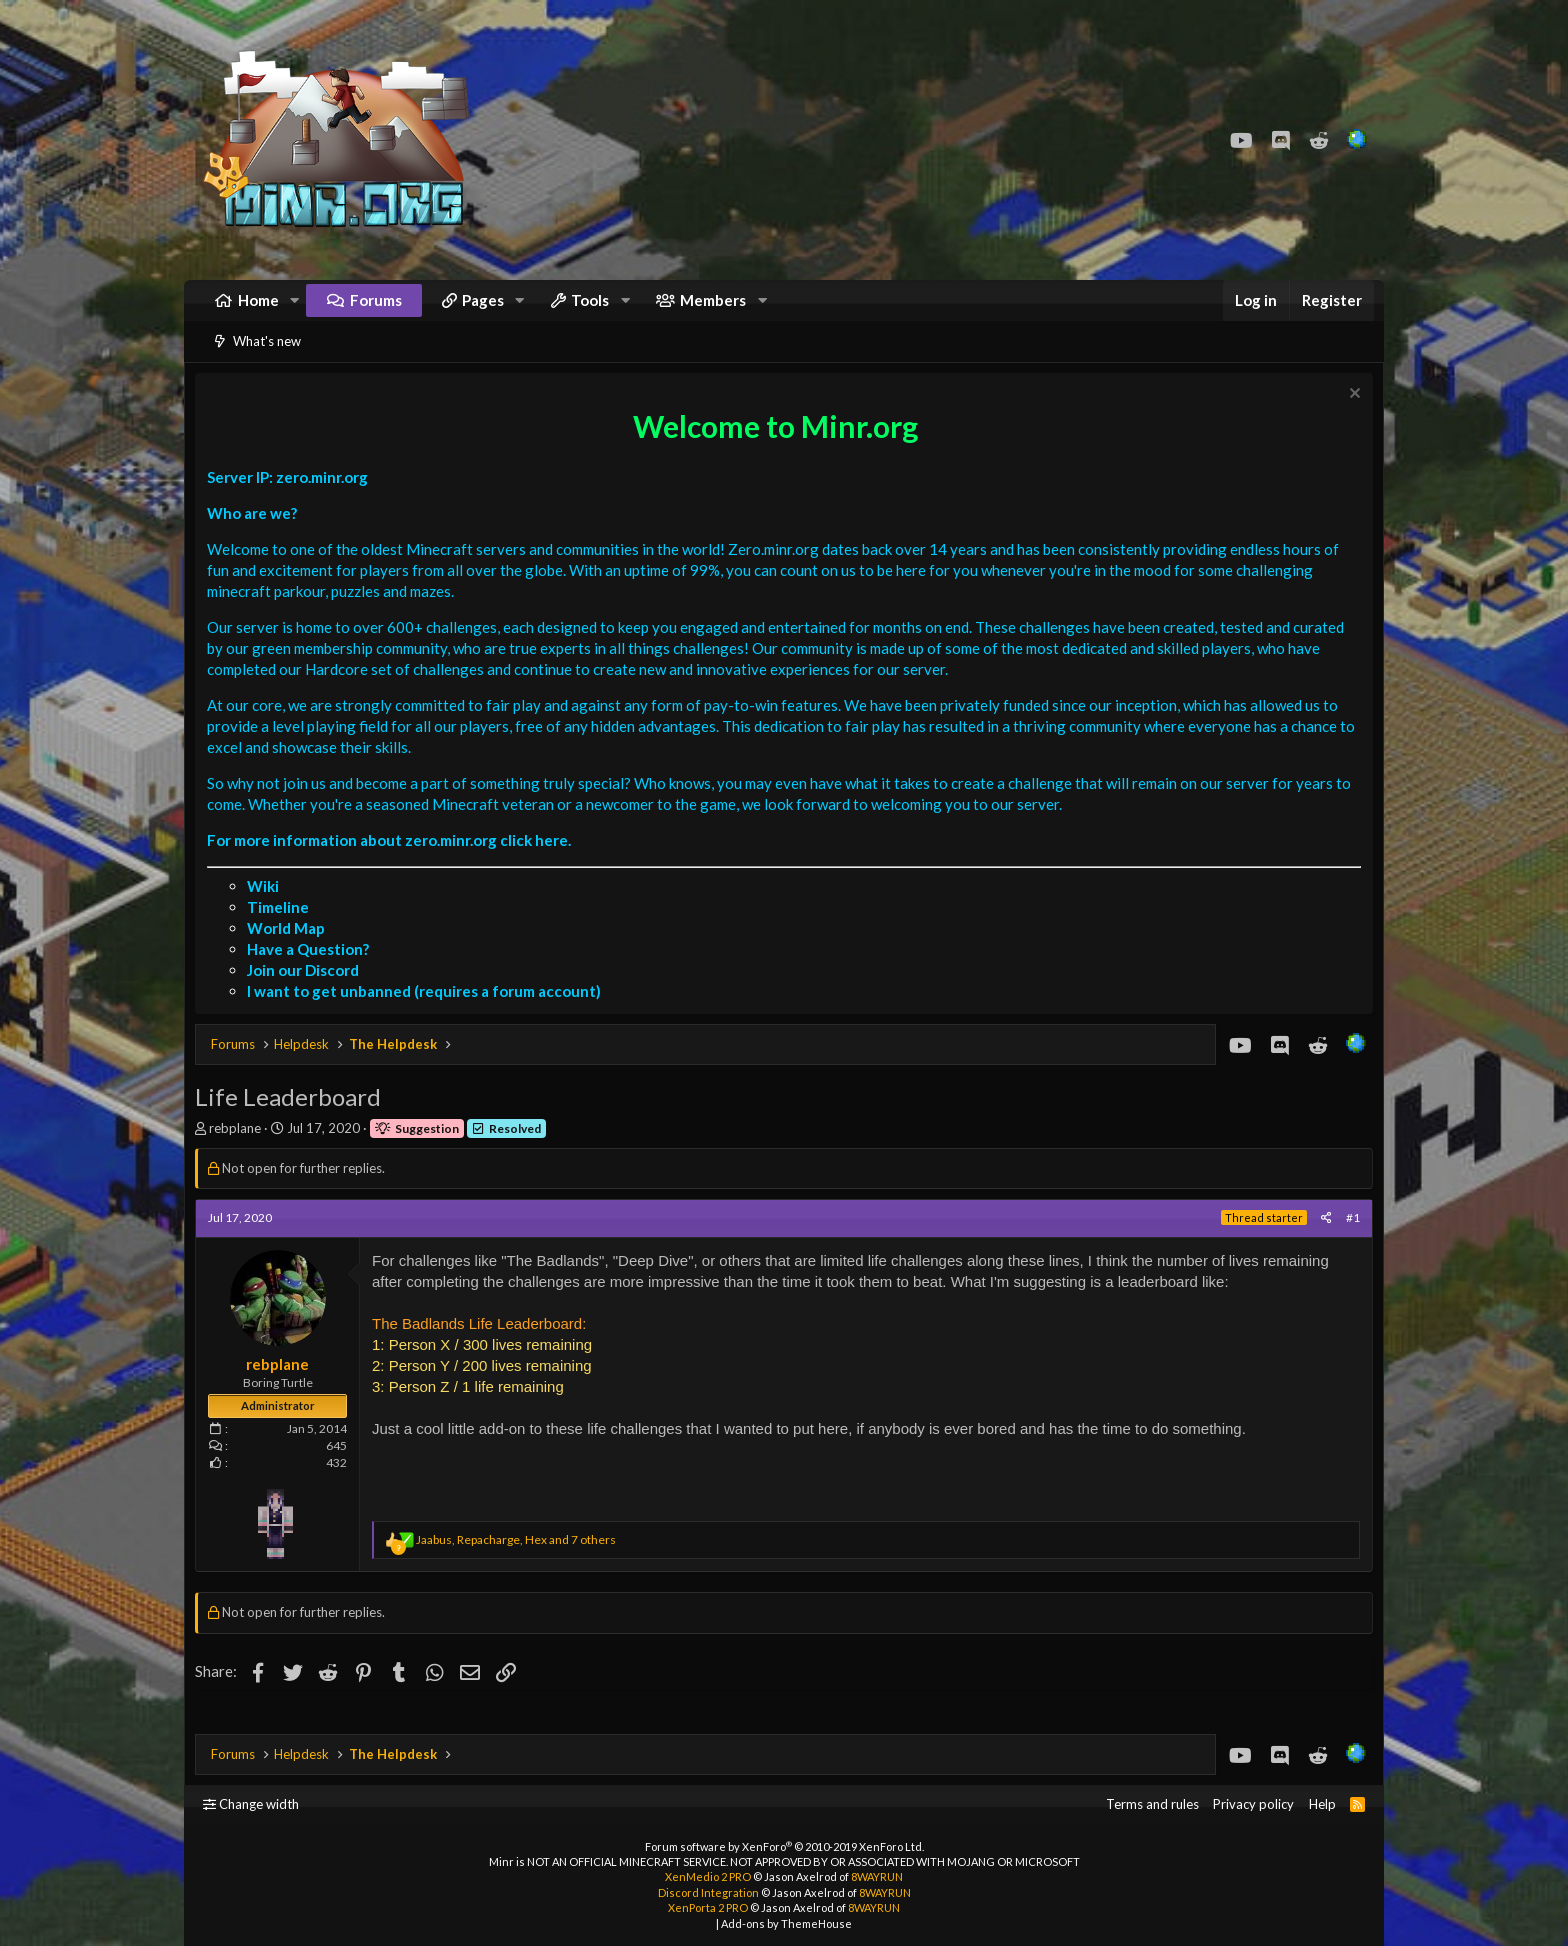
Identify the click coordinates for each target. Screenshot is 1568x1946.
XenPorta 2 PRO (708, 1907)
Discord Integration (708, 1892)
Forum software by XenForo (784, 1846)
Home (258, 310)
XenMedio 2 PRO (708, 1876)
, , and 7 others (521, 1564)
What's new (267, 361)
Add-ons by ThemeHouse (786, 1923)
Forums (376, 310)
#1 (1348, 1242)
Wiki (268, 911)
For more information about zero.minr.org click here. (394, 865)
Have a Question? (313, 974)
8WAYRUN (877, 1876)
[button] (295, 310)
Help (1322, 1804)
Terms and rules (1152, 1804)
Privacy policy (1253, 1804)
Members (713, 310)
